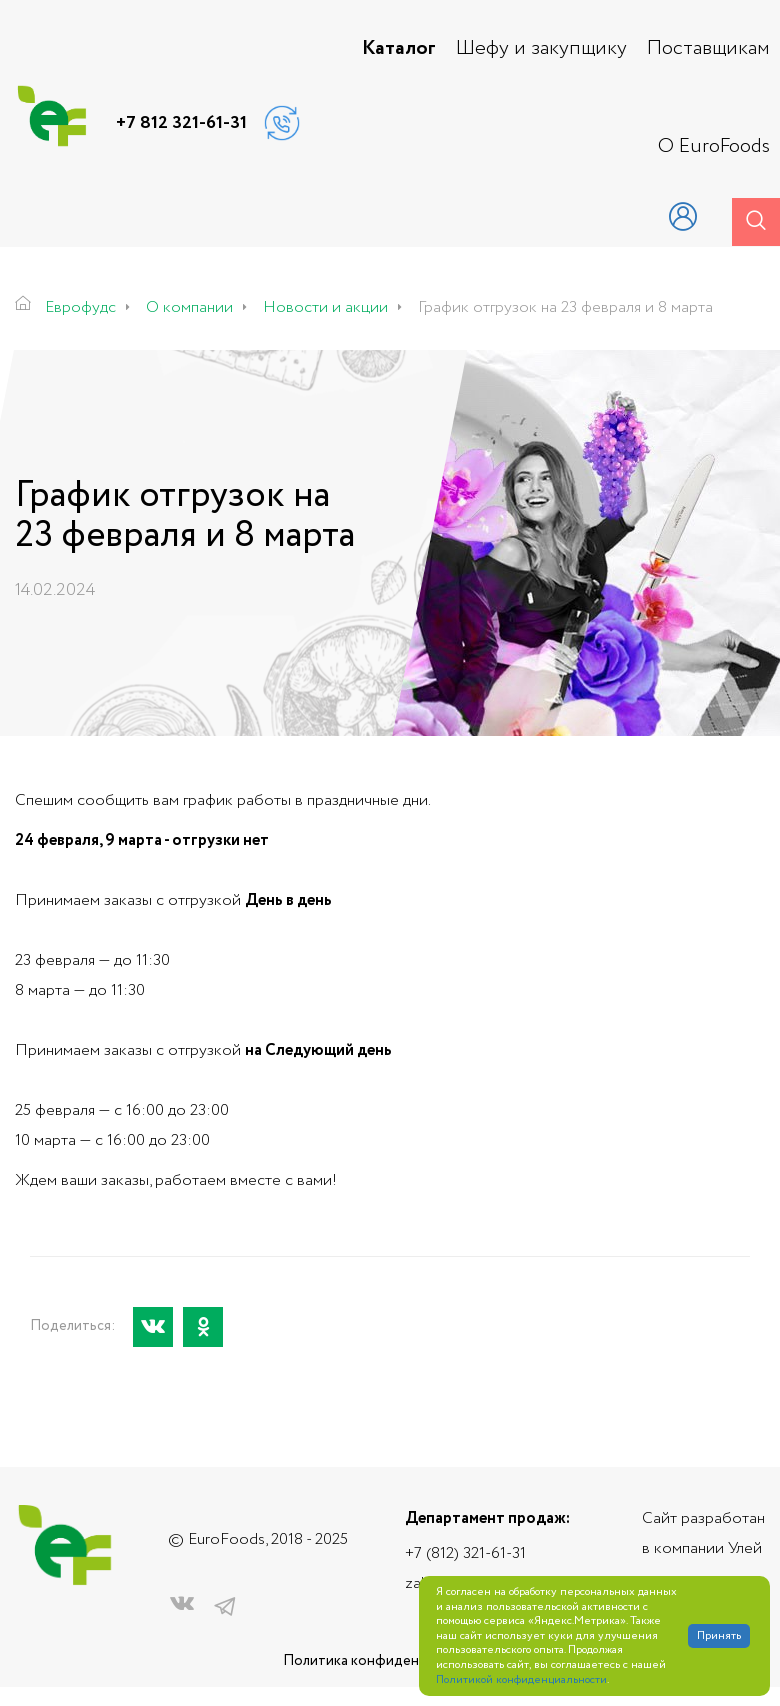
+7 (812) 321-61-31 (465, 1553)
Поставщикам (708, 49)
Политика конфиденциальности (390, 1661)
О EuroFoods (714, 147)
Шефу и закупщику (541, 49)
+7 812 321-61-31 (181, 123)
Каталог (399, 49)
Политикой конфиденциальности (521, 1680)
